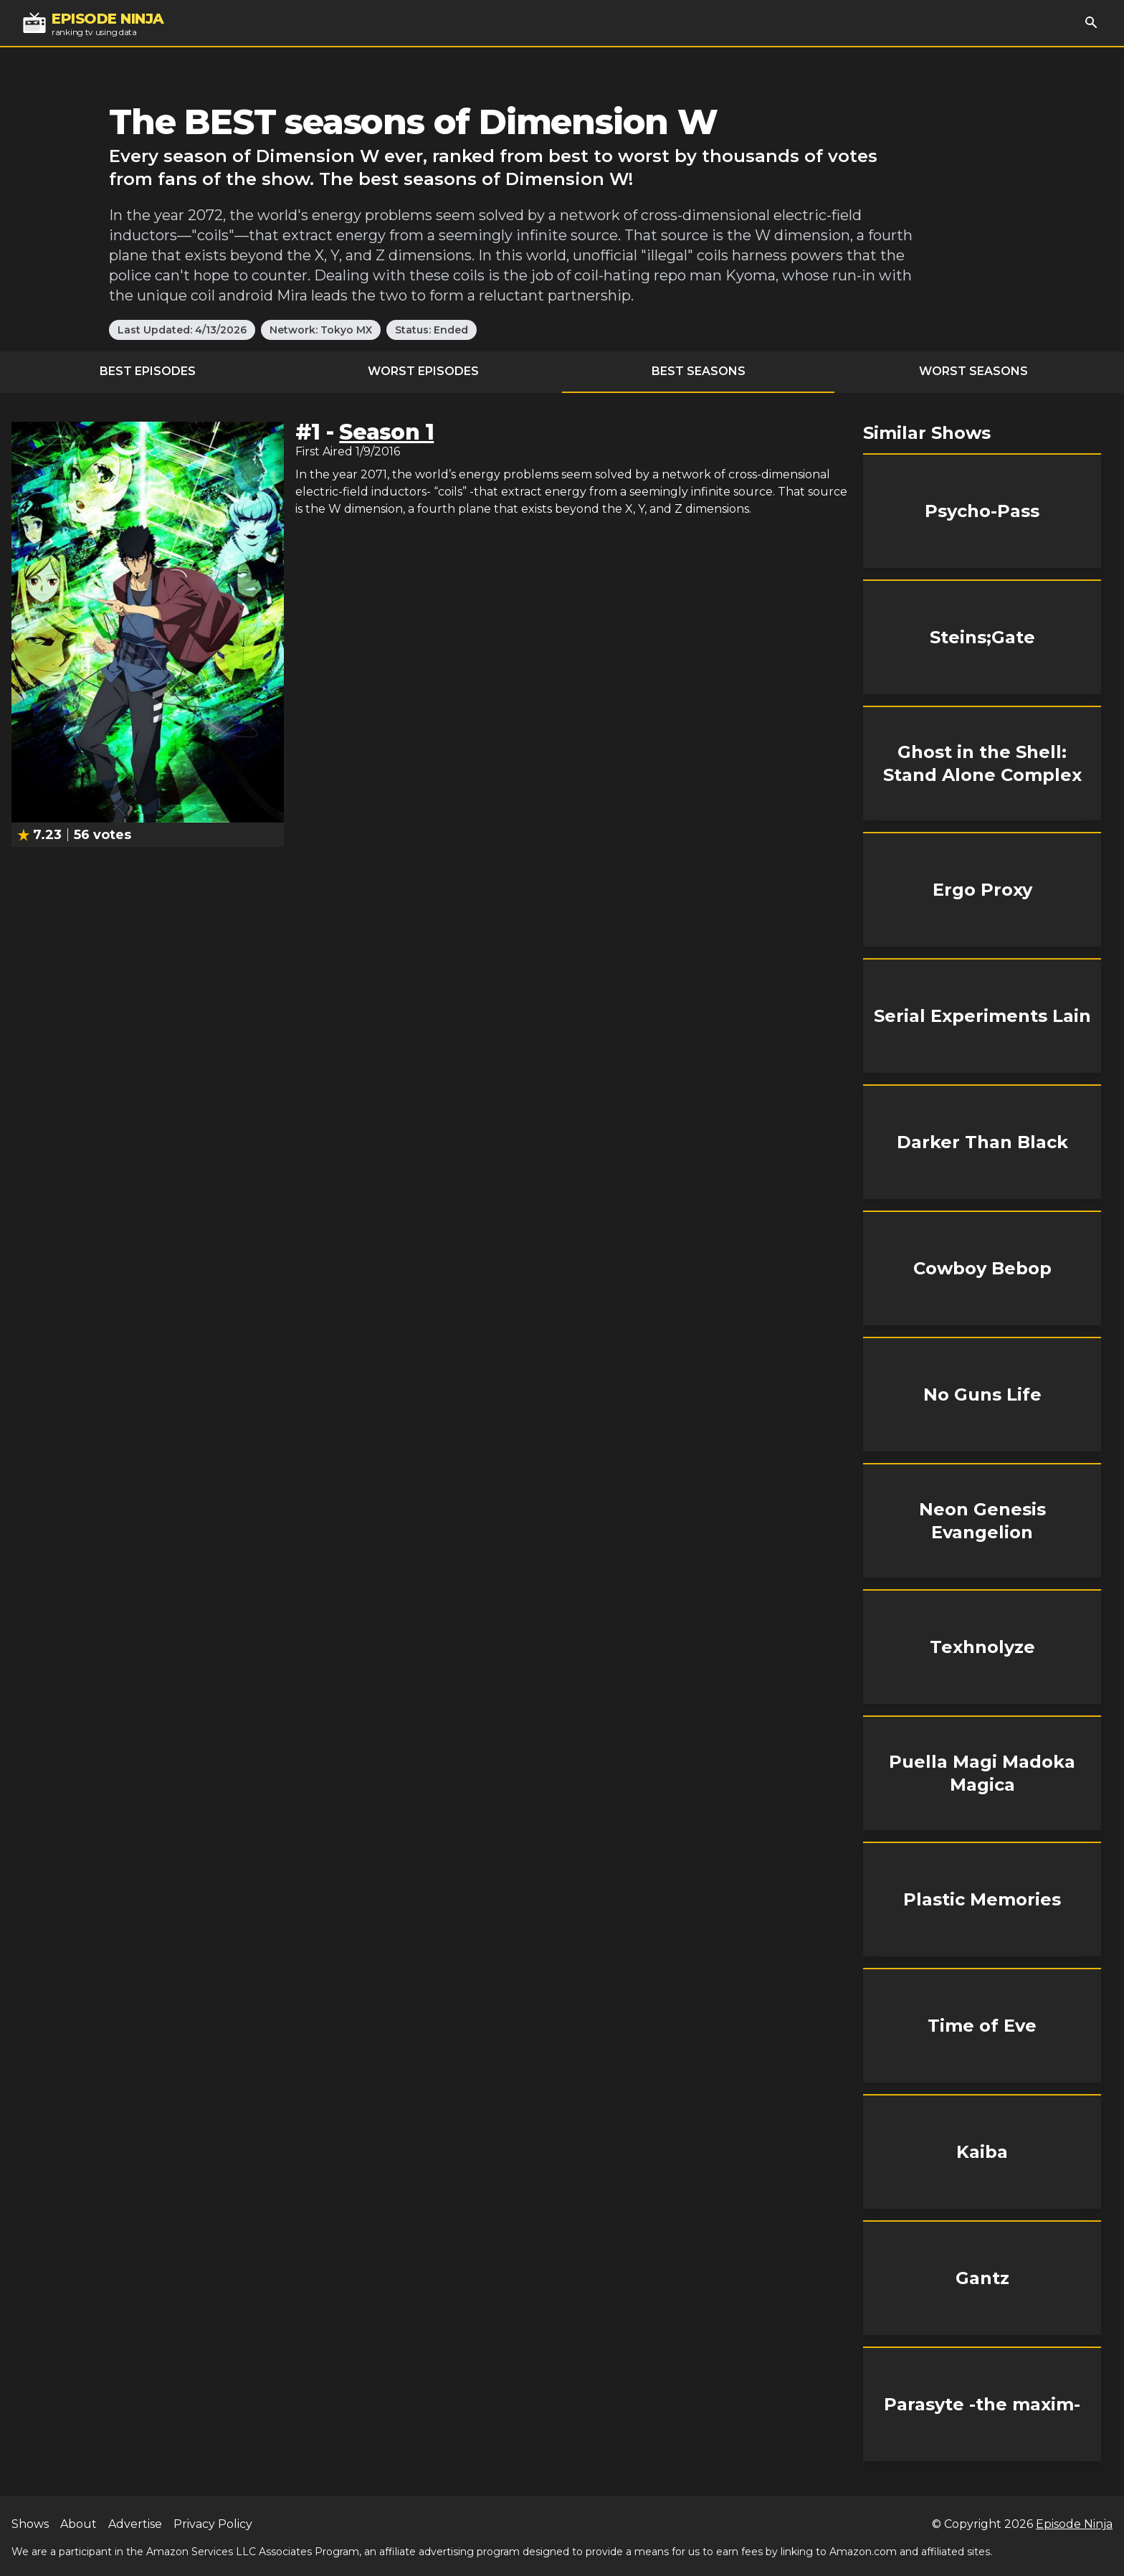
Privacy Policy (212, 2524)
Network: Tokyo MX (321, 329)
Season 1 (386, 432)
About (78, 2524)
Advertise (135, 2524)
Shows (30, 2524)
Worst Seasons (973, 371)
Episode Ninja (1074, 2524)
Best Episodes (148, 371)
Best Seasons (699, 371)
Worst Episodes (423, 371)
